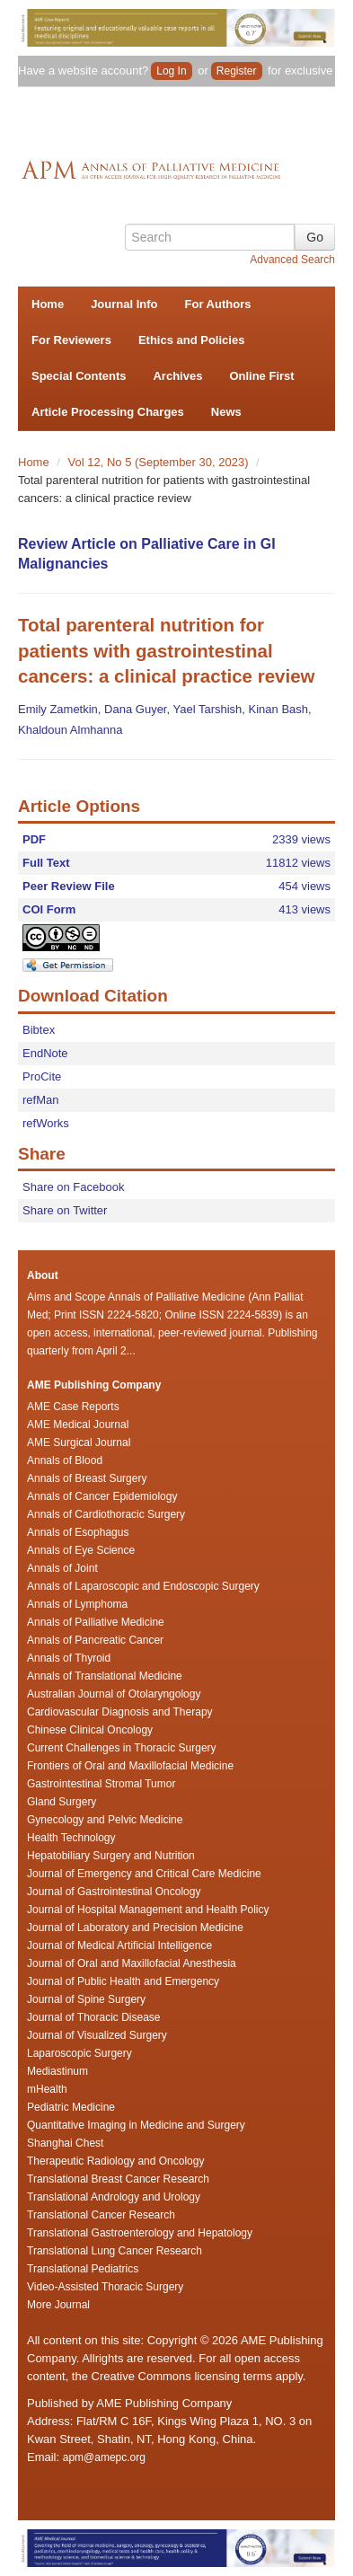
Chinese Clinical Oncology (90, 1730)
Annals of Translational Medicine (104, 1676)
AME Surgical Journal (78, 1442)
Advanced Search (292, 259)
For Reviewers (71, 340)
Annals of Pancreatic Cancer (95, 1640)
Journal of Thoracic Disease (94, 2017)
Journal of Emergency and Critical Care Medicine (144, 1873)
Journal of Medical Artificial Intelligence (119, 1945)
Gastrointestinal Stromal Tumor (101, 1784)
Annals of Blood (64, 1460)
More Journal (58, 2304)
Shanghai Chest (65, 2143)
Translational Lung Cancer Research (114, 2251)
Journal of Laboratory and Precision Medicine (135, 1927)
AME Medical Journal (77, 1424)
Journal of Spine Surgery (86, 1999)
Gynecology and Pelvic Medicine (104, 1819)
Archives (177, 376)
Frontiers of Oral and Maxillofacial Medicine (130, 1766)
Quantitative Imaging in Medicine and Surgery (136, 2125)
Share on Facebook (73, 1187)
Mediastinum (57, 2071)
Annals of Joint (62, 1568)
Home (47, 304)
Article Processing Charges (107, 412)
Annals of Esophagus (77, 1532)
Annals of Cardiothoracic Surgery (106, 1514)
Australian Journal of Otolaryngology (113, 1694)
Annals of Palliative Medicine (95, 1622)
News (226, 412)
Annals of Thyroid (68, 1658)
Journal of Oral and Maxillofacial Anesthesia (131, 1963)
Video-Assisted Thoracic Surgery (105, 2286)
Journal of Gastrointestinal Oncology (113, 1891)
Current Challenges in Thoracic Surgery (121, 1748)
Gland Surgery (61, 1801)
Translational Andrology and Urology (113, 2197)
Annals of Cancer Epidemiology (102, 1496)
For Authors (218, 304)
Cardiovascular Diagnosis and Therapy (120, 1712)
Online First (261, 376)
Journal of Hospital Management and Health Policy (148, 1909)
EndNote (45, 1053)
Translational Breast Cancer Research (118, 2179)
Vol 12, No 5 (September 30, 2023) (160, 462)
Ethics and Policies (191, 340)
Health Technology (71, 1837)
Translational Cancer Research (101, 2215)
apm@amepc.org (104, 2457)
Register (236, 71)
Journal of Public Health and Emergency (123, 1981)
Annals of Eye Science (81, 1550)
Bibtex (38, 1030)
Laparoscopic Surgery (79, 2053)
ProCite (41, 1076)
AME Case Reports (73, 1406)
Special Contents (78, 376)
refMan (40, 1100)
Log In (171, 71)
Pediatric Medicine (71, 2107)
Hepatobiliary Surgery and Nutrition (111, 1855)
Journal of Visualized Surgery (97, 2035)
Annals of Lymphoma (77, 1604)
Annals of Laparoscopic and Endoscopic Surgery (143, 1586)
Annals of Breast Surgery (86, 1478)
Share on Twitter (64, 1210)
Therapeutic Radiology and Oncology (115, 2161)
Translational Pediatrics (82, 2269)
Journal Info (124, 304)
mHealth (47, 2089)
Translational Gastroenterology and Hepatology (139, 2233)
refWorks (45, 1123)
